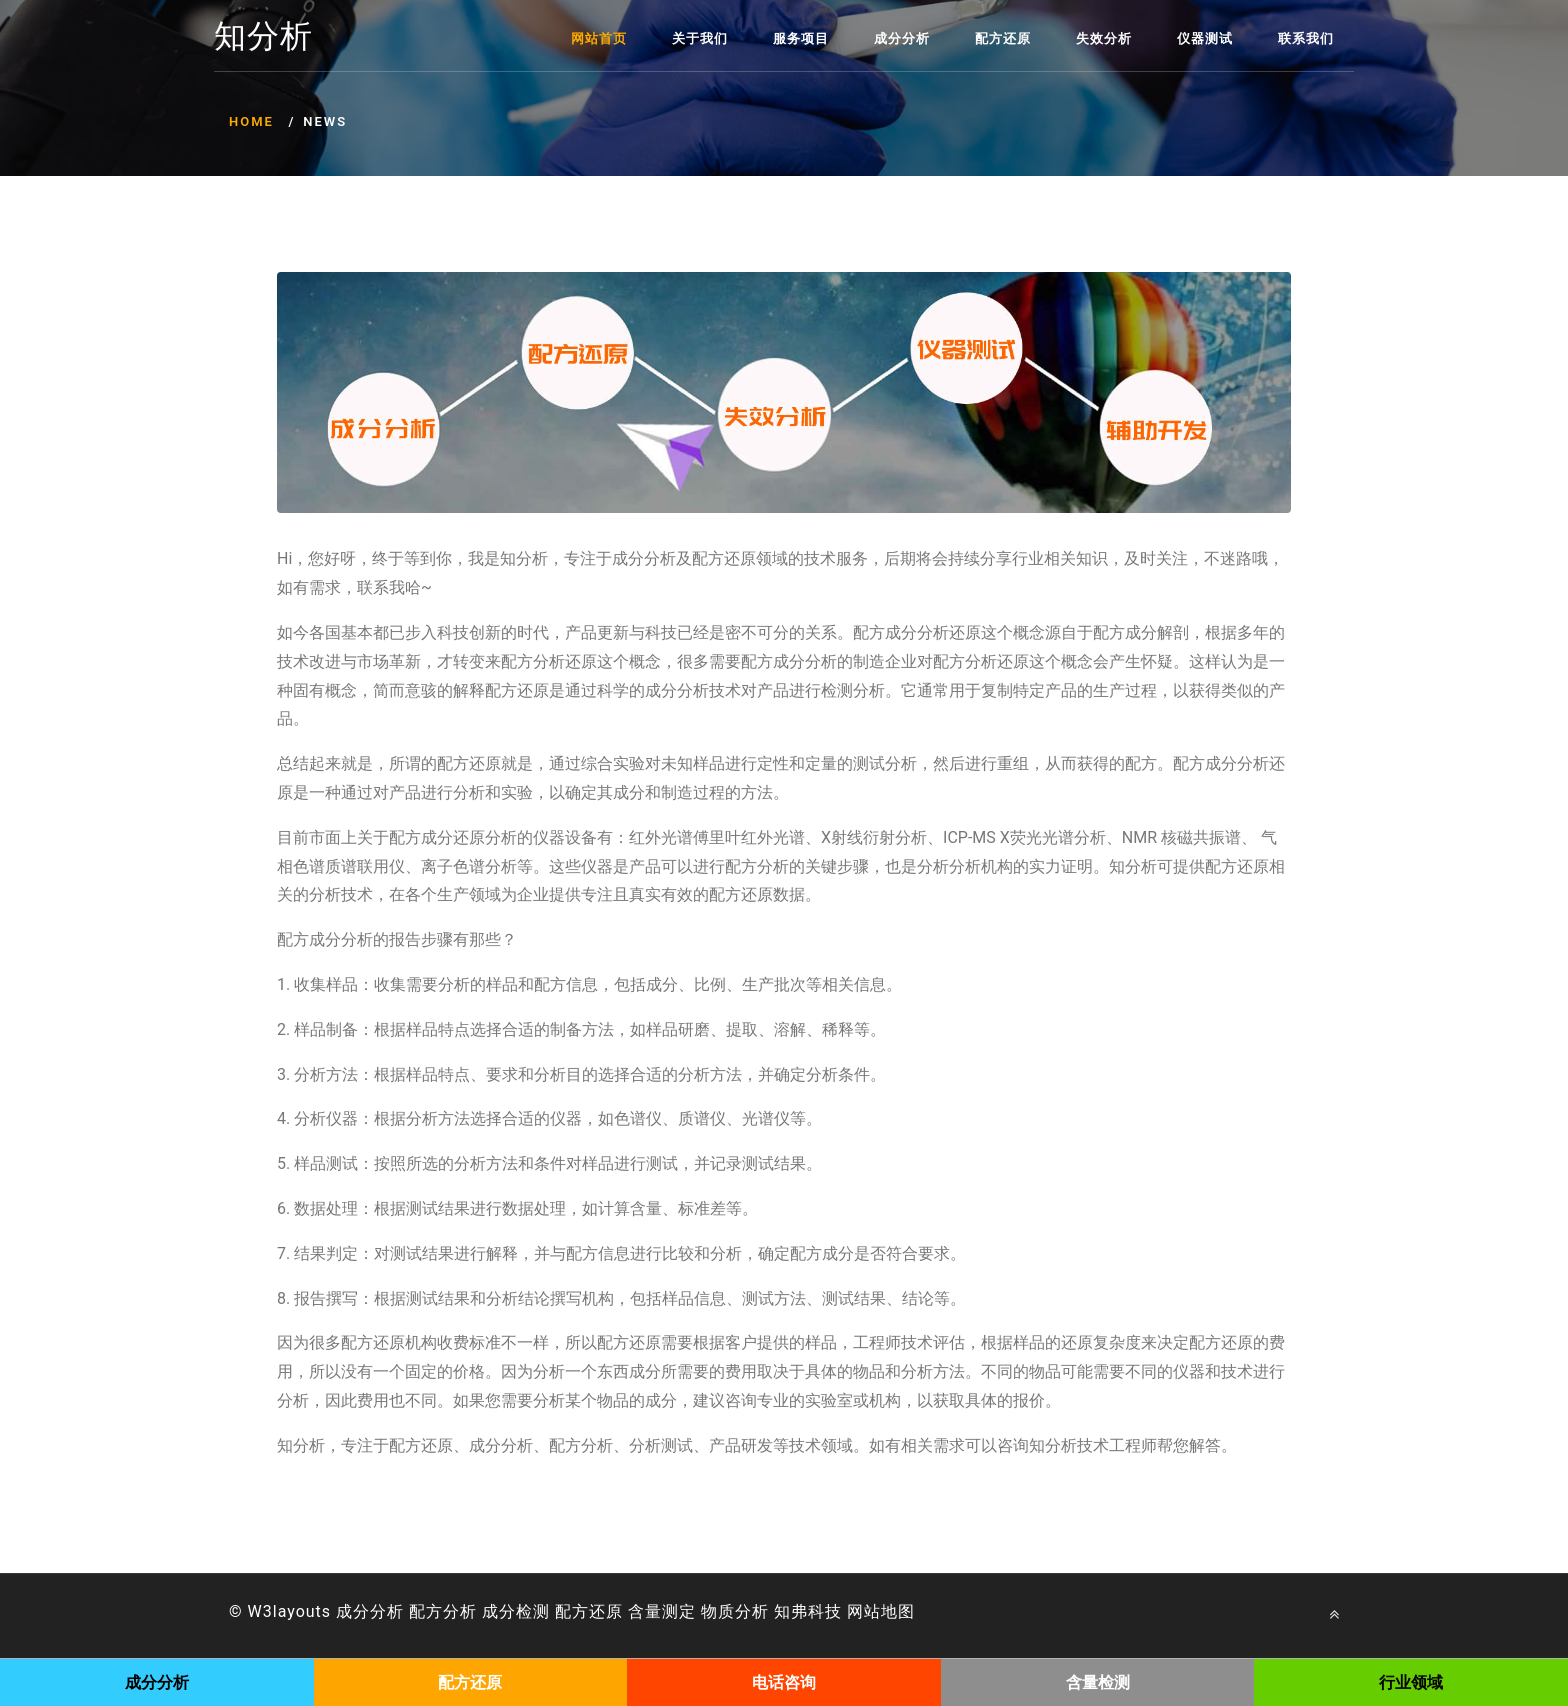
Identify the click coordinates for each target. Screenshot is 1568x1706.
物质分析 (735, 1611)
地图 (898, 1611)
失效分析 (1104, 38)
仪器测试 (1205, 38)
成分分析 (902, 38)
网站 (864, 1611)
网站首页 (599, 38)
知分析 (263, 37)
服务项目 (801, 38)
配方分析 (443, 1611)
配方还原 (1003, 38)
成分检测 (516, 1611)
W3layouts (290, 1611)
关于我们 (700, 38)
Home (251, 121)
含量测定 (662, 1611)
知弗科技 (808, 1611)
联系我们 (1306, 38)
